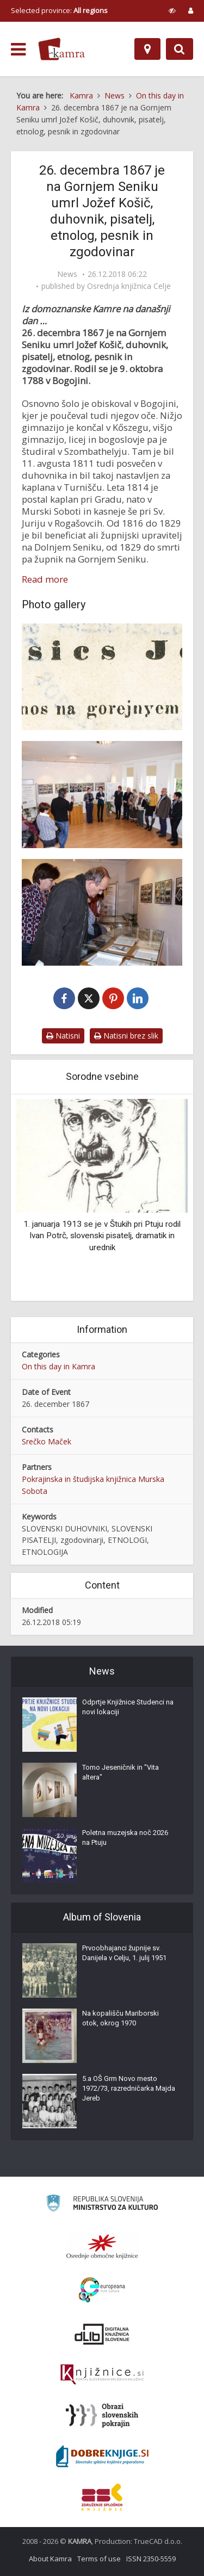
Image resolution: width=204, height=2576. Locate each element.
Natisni (63, 1035)
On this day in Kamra (58, 1366)
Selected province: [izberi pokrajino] (59, 10)
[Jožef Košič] (102, 676)
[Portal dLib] (102, 2334)
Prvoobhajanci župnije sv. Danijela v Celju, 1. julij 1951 (124, 1953)
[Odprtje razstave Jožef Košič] (102, 794)
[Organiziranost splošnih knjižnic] (102, 2246)
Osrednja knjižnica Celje (129, 286)
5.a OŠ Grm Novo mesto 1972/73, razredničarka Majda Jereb (128, 2088)
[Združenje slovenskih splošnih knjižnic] (102, 2375)
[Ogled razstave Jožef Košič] (102, 912)
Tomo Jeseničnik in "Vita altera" (120, 1772)
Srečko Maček (46, 1441)
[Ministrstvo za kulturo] (102, 2204)
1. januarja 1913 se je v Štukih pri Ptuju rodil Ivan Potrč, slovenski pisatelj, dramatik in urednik (102, 1235)
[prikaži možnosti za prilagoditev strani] (172, 10)
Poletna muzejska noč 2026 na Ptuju (125, 1837)
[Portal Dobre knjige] (102, 2456)
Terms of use (99, 2558)
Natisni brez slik (126, 1035)
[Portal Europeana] (102, 2290)
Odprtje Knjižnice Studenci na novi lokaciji (128, 1707)
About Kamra (50, 2558)
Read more (45, 579)
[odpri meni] (18, 49)
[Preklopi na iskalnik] (179, 49)
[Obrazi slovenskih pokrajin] (102, 2415)
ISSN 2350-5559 (151, 2558)
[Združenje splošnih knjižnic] (102, 2497)
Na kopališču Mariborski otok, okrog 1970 (120, 2018)
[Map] (147, 49)
